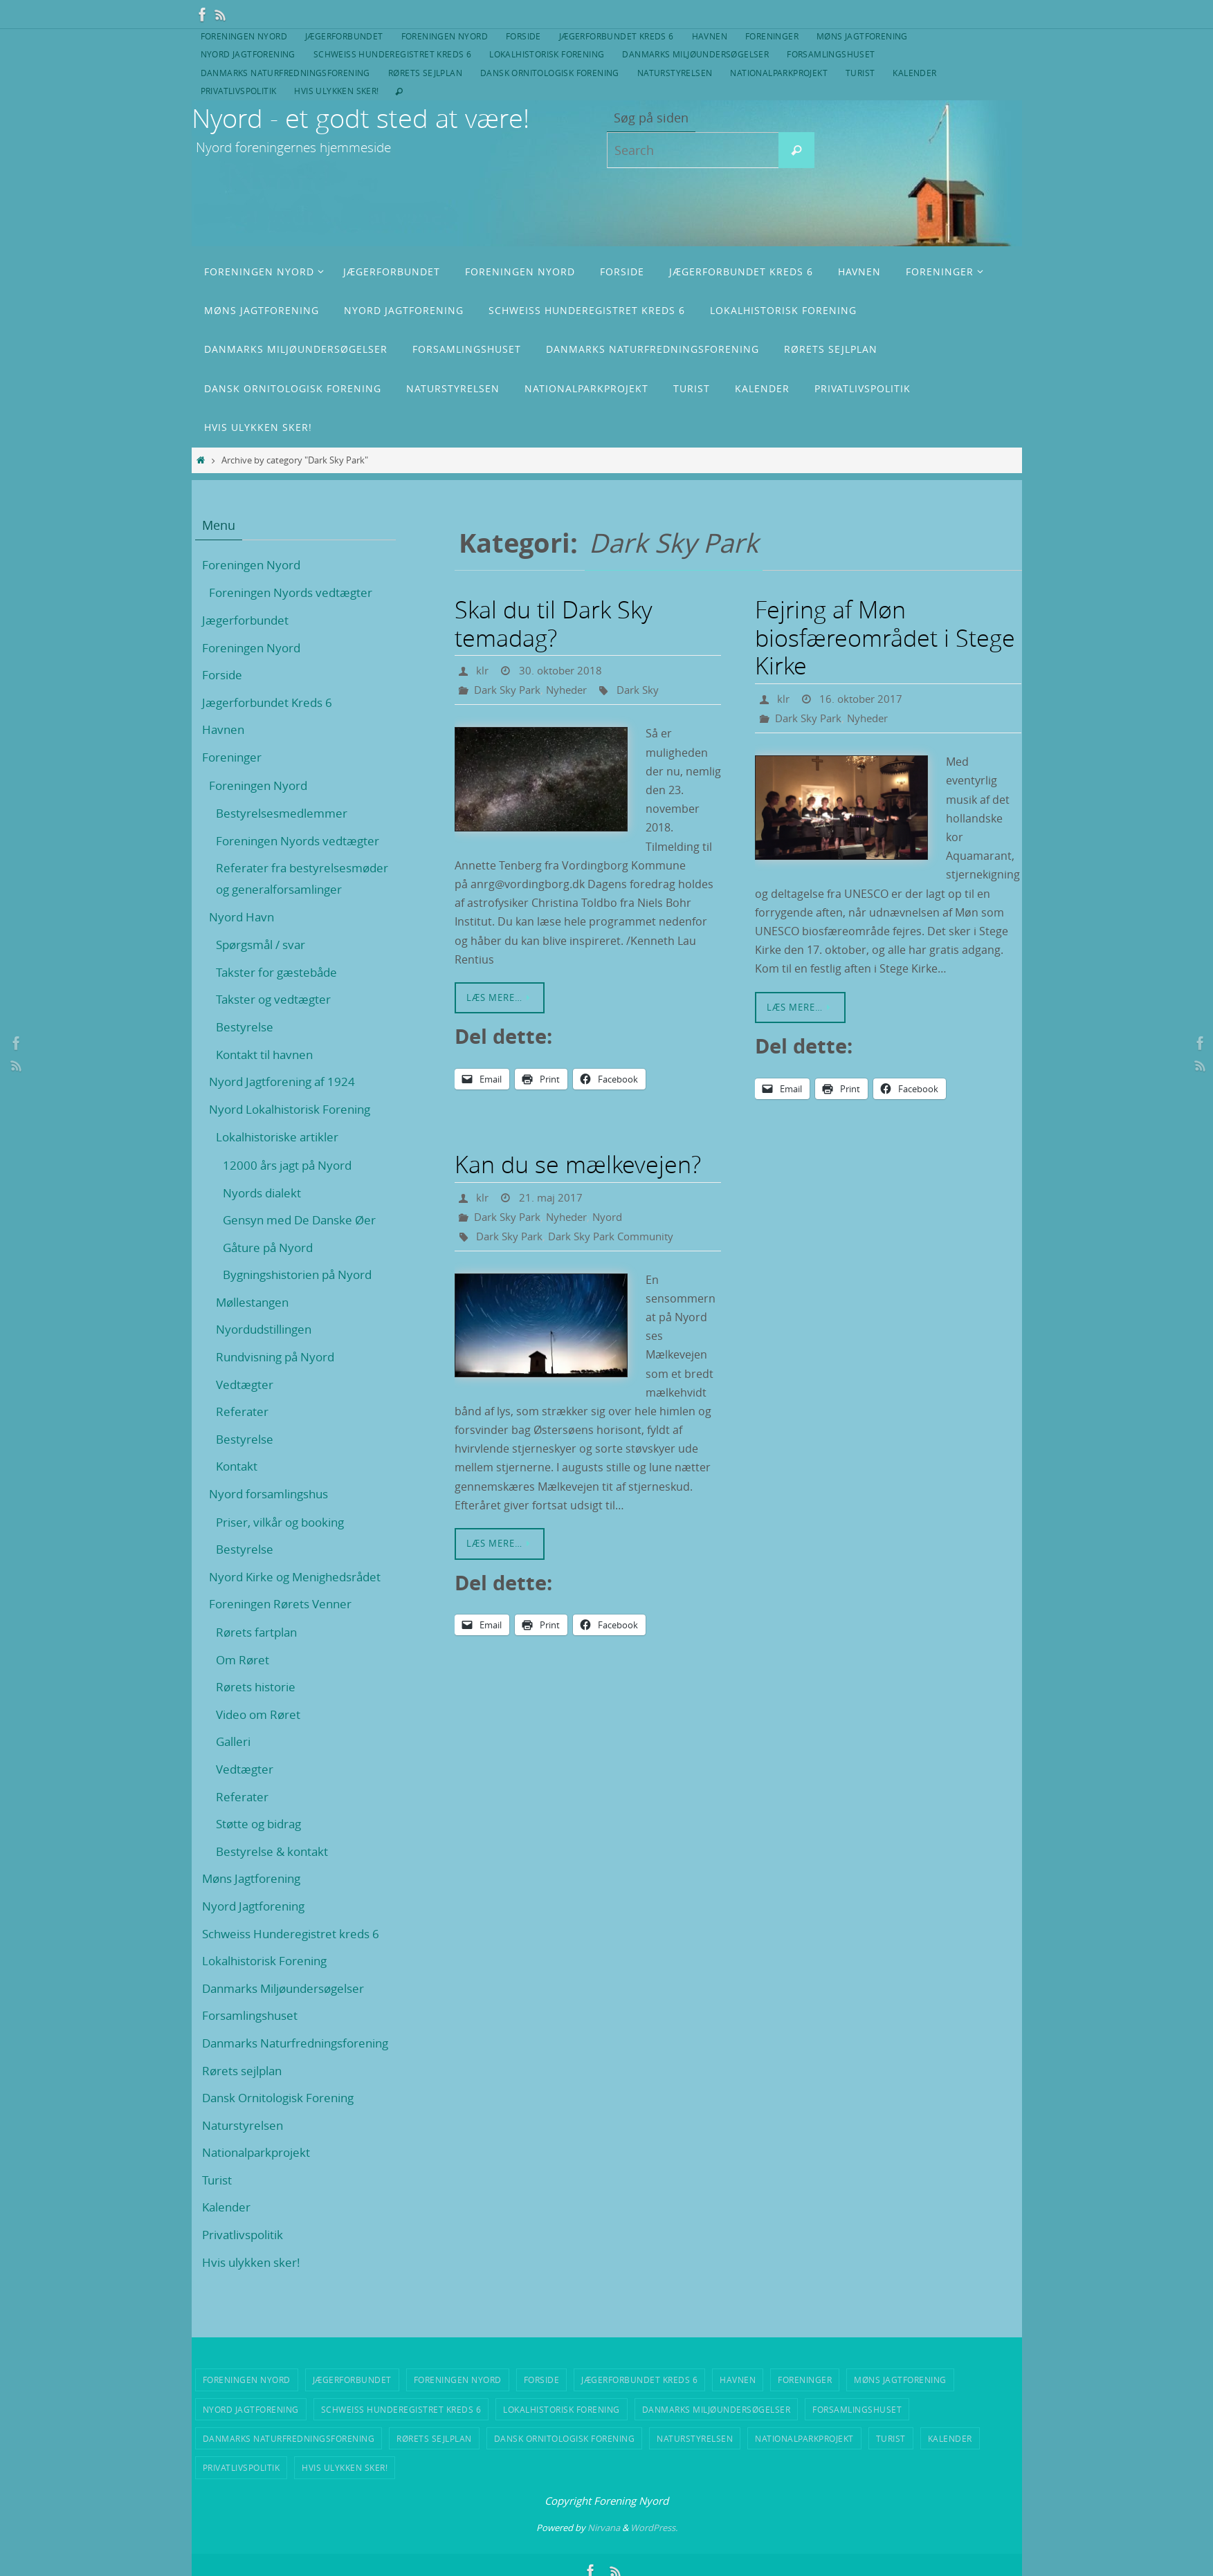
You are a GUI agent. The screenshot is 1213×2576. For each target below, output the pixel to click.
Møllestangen (255, 1322)
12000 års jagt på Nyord (292, 1186)
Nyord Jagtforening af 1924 (287, 1102)
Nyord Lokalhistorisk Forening (296, 1129)
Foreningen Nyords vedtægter (295, 592)
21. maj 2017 (552, 1197)
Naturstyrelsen (675, 72)
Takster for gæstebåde (280, 992)
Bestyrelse (246, 1048)
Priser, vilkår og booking (286, 1542)
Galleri (235, 1762)
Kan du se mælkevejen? (578, 1164)
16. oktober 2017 (863, 698)
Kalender (914, 72)
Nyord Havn (243, 937)
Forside (523, 36)
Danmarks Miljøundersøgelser (695, 53)
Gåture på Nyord (271, 1268)
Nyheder (573, 689)
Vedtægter (245, 1405)
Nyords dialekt (265, 1213)
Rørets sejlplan (425, 72)
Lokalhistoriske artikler (281, 1158)
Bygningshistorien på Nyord (304, 1295)
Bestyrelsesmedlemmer (285, 812)
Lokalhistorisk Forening (546, 53)
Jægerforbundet (344, 36)
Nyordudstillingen (268, 1350)
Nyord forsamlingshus (274, 1515)
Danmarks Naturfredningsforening (285, 72)
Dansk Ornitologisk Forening (549, 72)
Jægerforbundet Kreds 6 (616, 36)
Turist (860, 72)
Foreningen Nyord (244, 36)
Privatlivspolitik (239, 90)
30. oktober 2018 (563, 670)
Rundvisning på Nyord (280, 1378)
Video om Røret (261, 1735)
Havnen (709, 36)
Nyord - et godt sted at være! (360, 118)
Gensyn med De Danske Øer (305, 1241)
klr (482, 670)
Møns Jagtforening (862, 36)
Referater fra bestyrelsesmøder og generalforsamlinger (277, 888)
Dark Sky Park (509, 689)
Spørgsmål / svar (265, 965)
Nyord (617, 1216)
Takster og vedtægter (276, 1020)
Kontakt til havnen (268, 1075)
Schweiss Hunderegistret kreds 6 (392, 53)
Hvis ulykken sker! (336, 90)
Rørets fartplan (259, 1653)
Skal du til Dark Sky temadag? (554, 624)
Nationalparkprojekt (779, 72)
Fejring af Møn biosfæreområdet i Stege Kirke (885, 638)
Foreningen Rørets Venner (285, 1625)
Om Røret (244, 1680)
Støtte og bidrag (262, 1845)
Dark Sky (648, 689)
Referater (242, 1432)
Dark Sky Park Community (620, 1236)
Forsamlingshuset (831, 53)
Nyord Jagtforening (248, 53)
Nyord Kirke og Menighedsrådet (301, 1597)
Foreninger (772, 36)
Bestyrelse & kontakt (275, 1872)
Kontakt (238, 1487)
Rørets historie (258, 1708)
